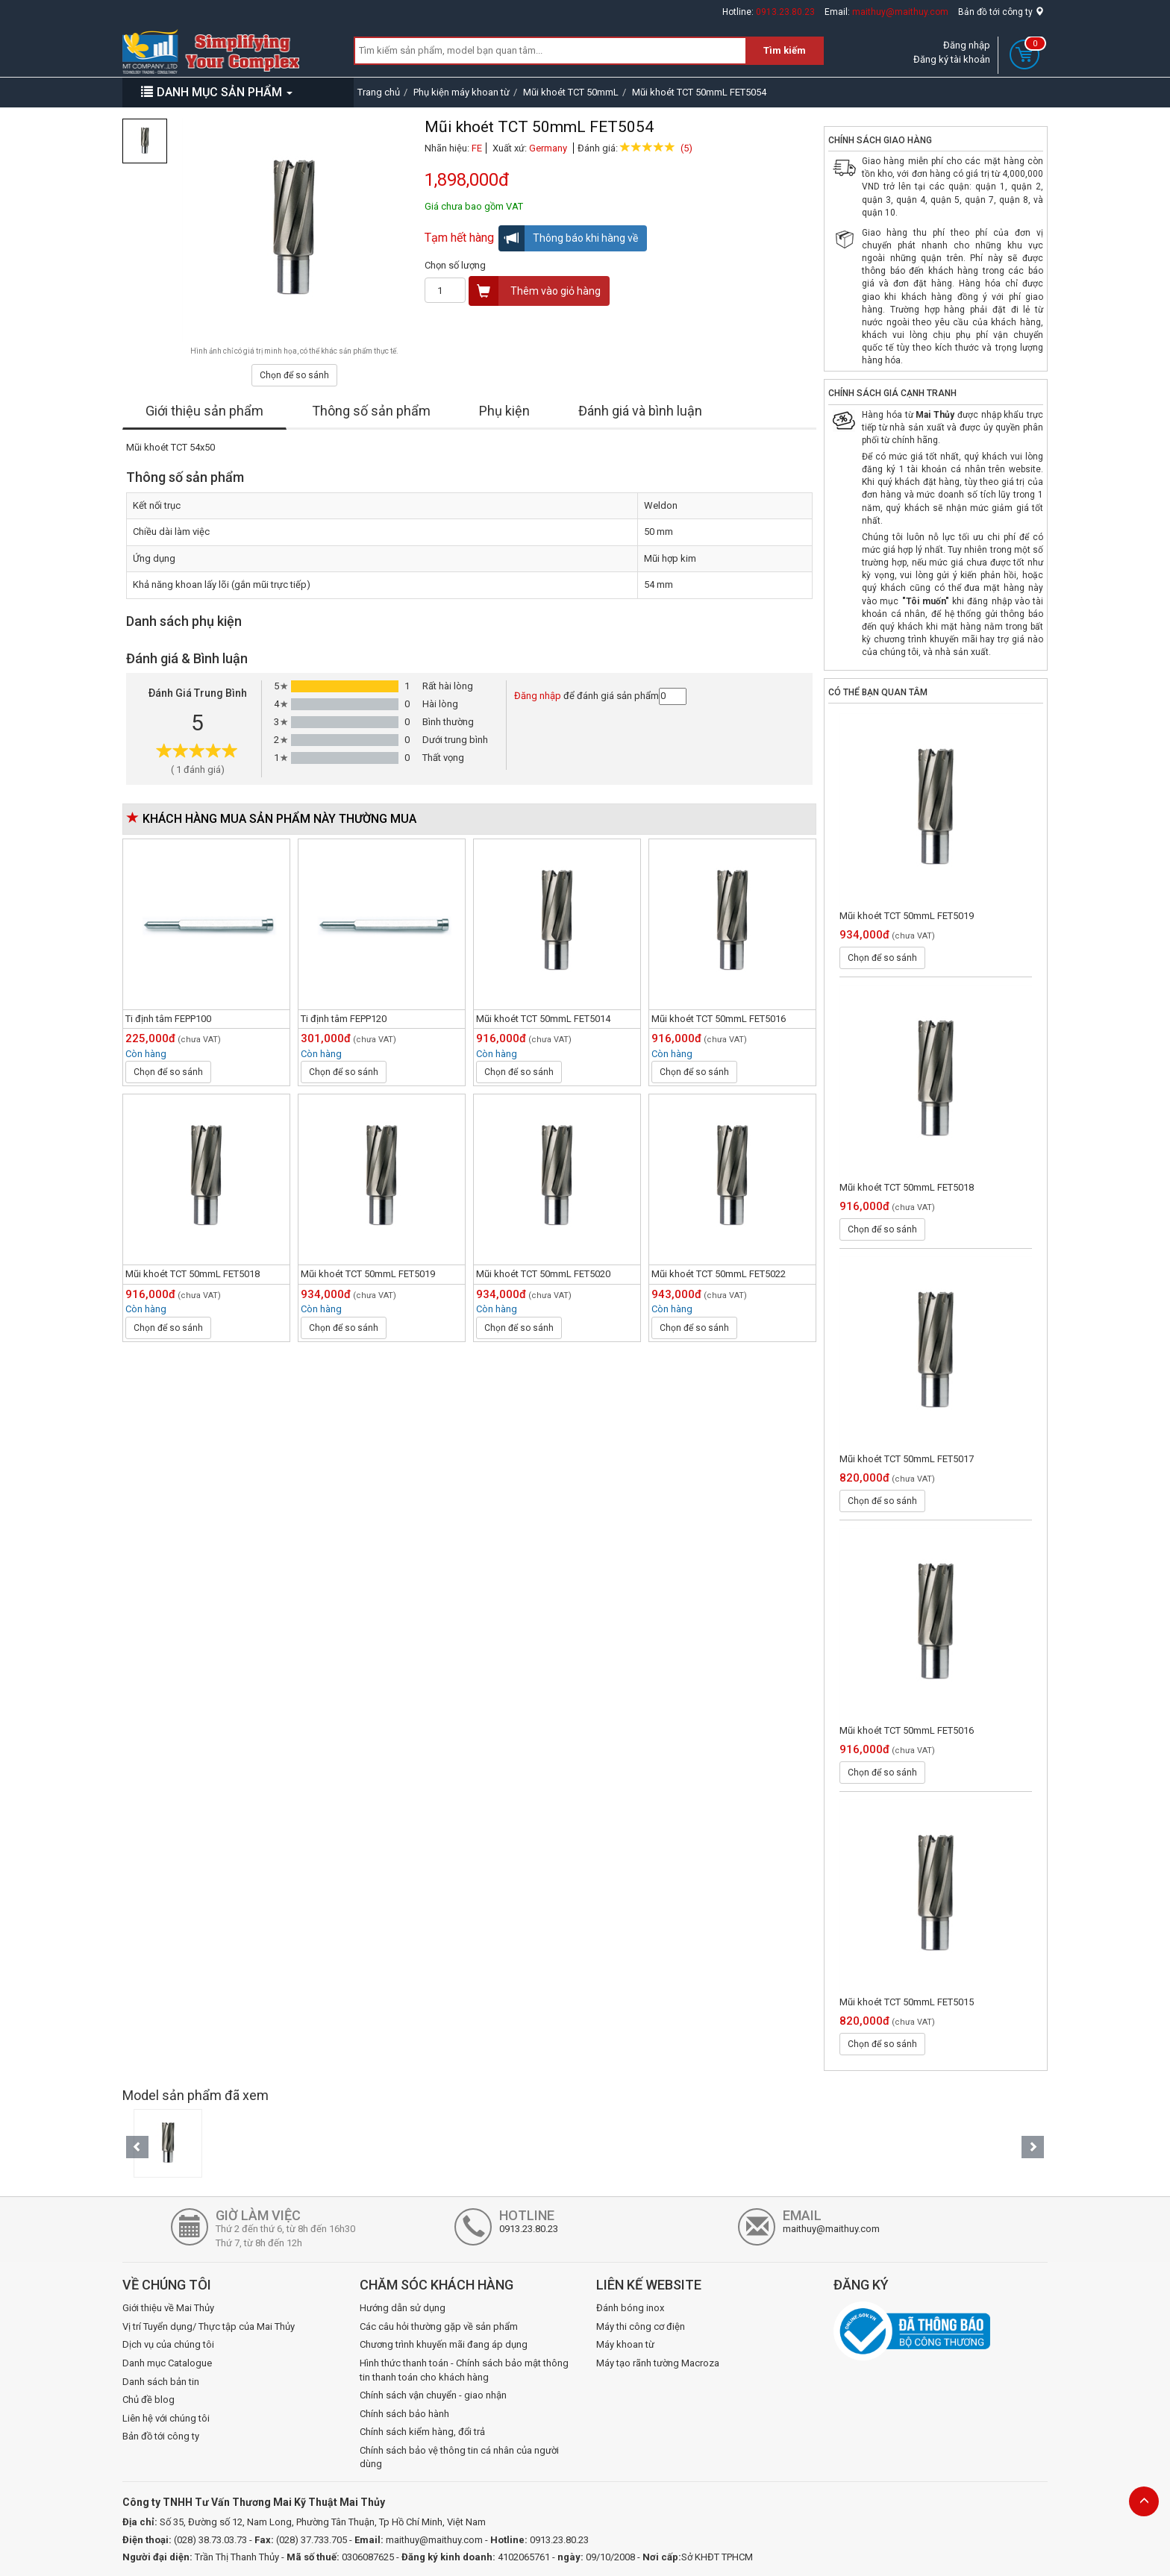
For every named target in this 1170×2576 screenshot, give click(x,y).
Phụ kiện (504, 411)
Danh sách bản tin (160, 2381)
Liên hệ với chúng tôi (166, 2418)
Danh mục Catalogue (167, 2363)
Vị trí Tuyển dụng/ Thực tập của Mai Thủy (208, 2326)
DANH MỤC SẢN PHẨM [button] (216, 92)
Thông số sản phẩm (371, 411)
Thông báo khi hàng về (568, 238)
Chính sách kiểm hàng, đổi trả (422, 2431)
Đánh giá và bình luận (640, 411)
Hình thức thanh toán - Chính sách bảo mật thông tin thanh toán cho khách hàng (464, 2370)
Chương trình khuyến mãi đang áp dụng (444, 2344)
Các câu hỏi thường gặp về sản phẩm (439, 2326)
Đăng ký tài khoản (951, 59)
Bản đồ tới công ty (1001, 12)
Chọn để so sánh (294, 375)
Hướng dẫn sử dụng (402, 2307)
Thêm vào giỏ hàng (535, 291)
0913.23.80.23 (785, 12)
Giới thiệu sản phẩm (204, 411)
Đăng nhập (966, 45)
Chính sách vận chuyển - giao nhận (433, 2395)
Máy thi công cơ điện (640, 2326)
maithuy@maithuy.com (900, 12)
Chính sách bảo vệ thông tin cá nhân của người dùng (459, 2457)
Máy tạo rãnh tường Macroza (657, 2363)
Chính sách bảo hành (404, 2413)
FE (477, 148)
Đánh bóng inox (630, 2307)
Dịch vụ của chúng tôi (168, 2344)
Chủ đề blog (148, 2399)
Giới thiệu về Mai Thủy (168, 2307)
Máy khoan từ (625, 2344)
